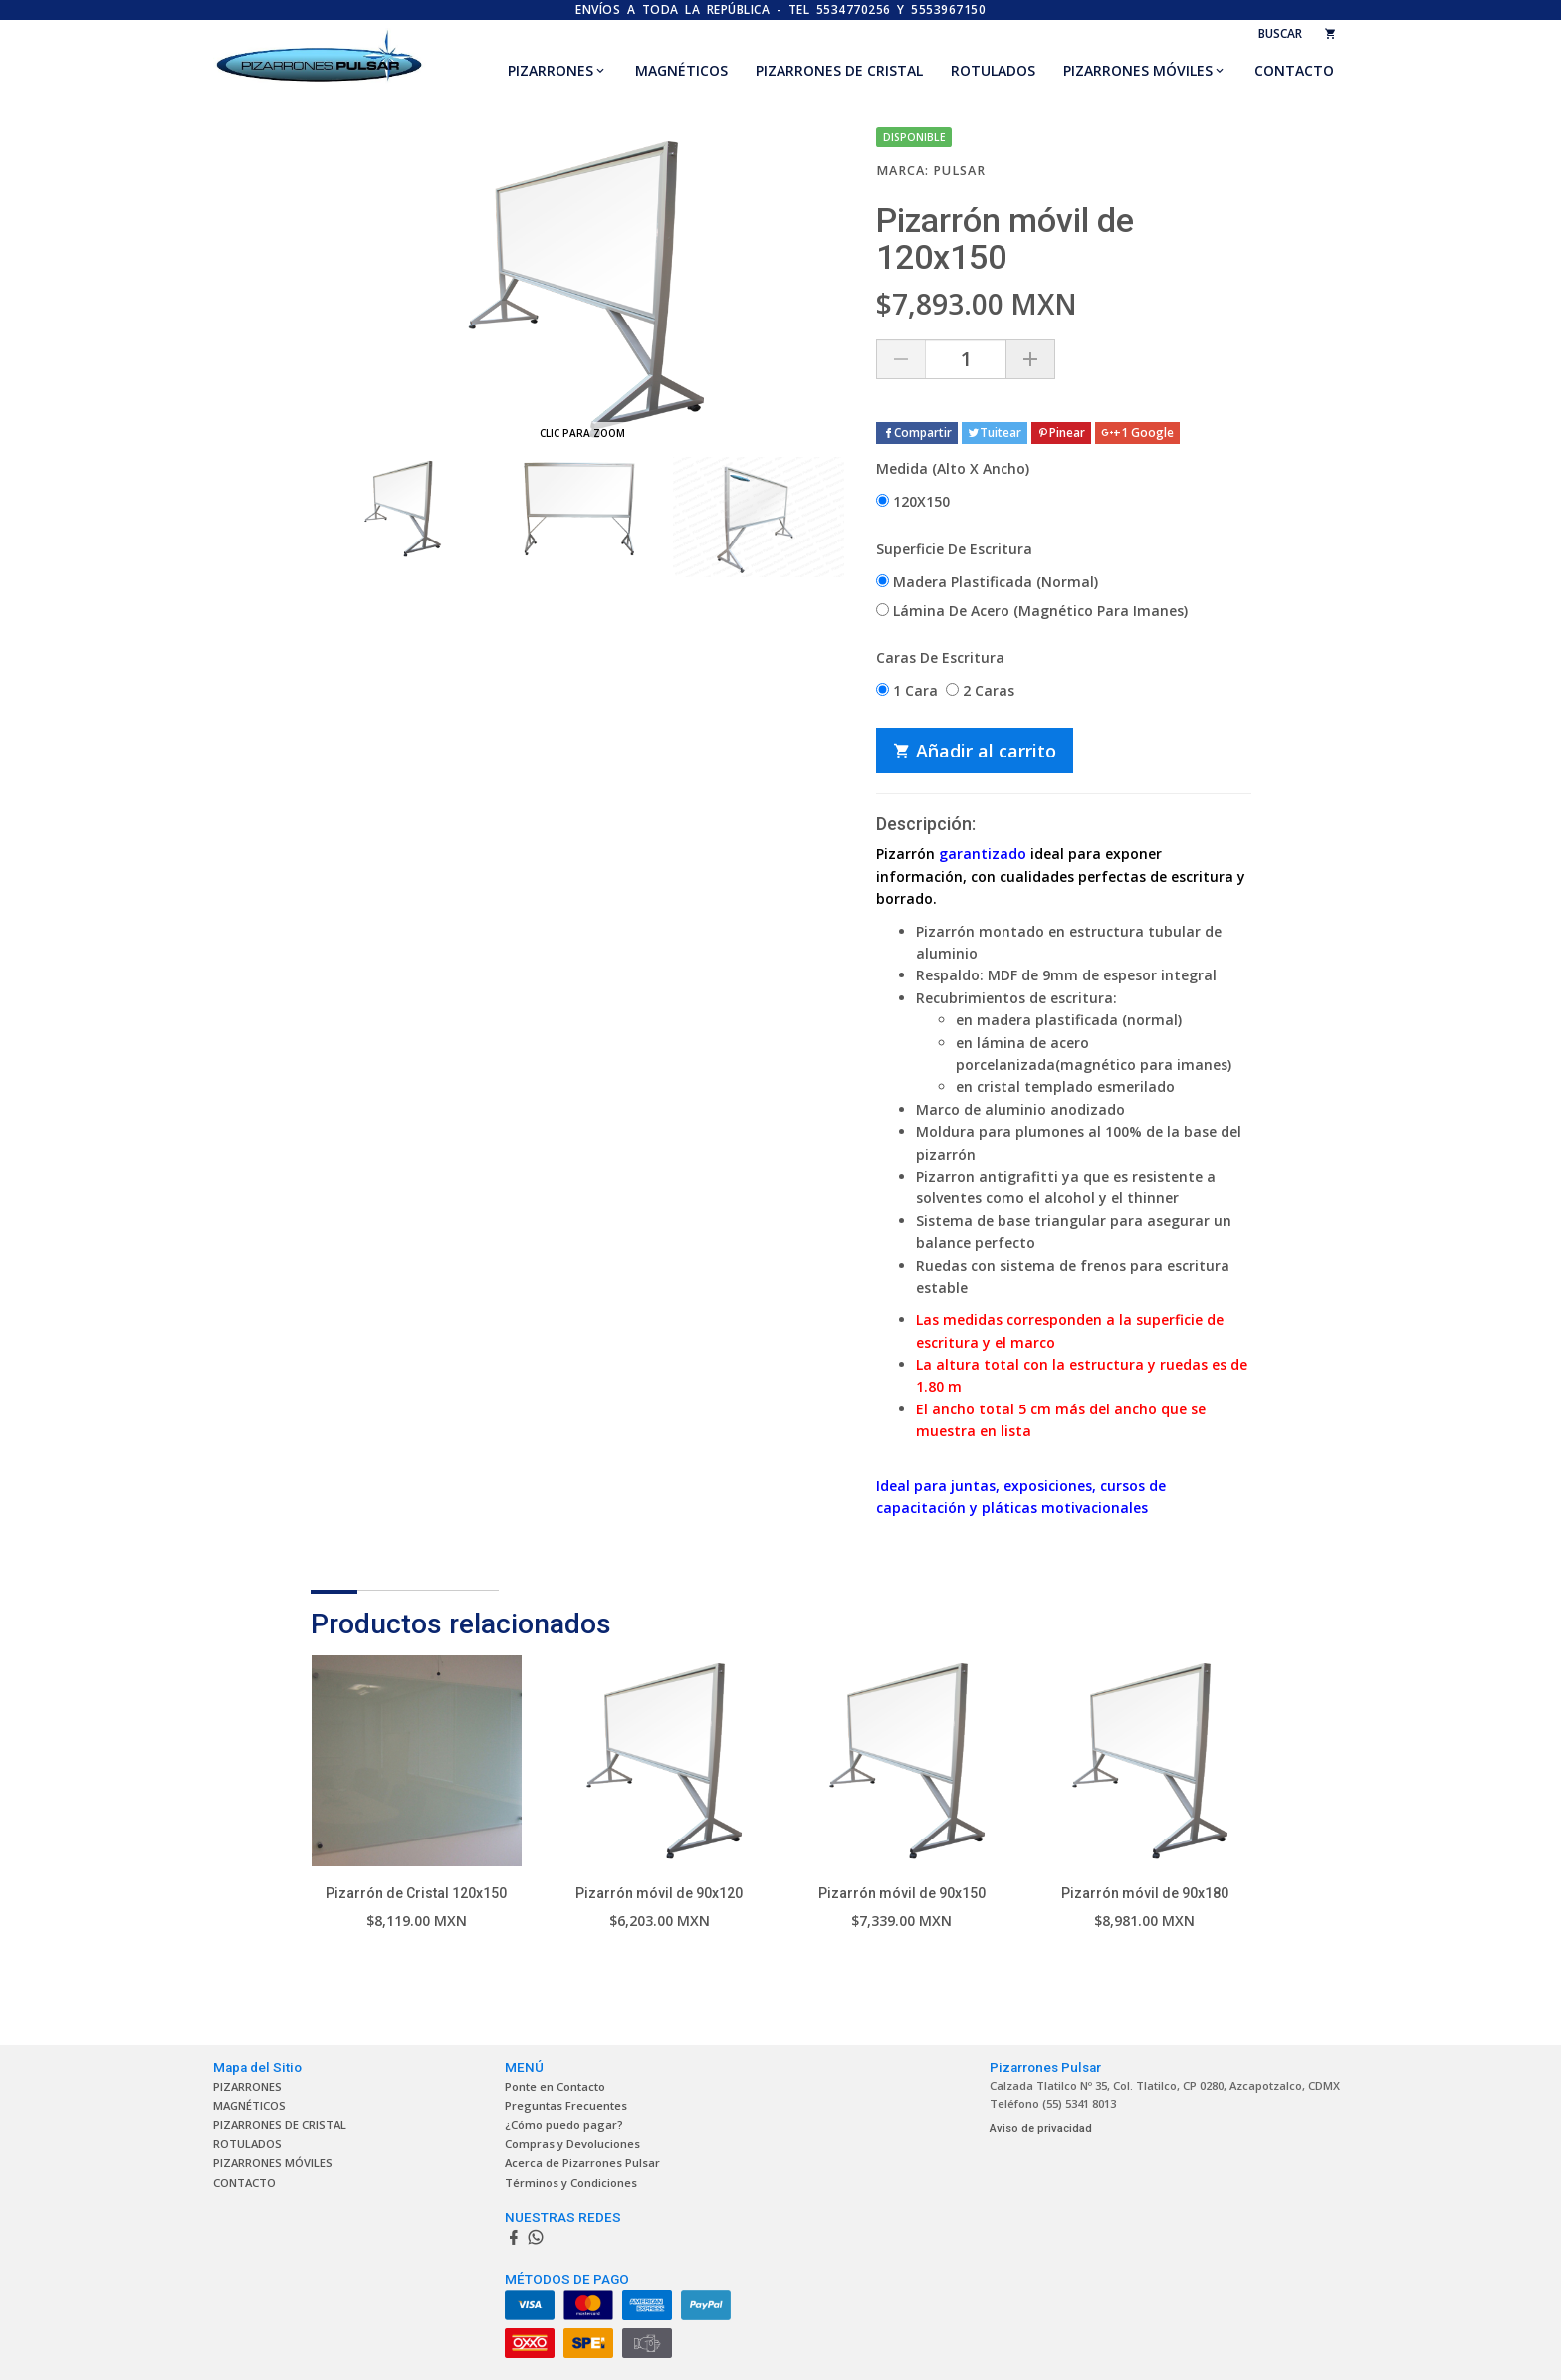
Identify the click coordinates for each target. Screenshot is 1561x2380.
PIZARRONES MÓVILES (1138, 70)
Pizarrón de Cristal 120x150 (416, 1893)
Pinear (1061, 432)
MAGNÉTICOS (681, 70)
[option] (400, 508)
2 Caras (980, 690)
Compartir (917, 432)
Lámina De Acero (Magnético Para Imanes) (1032, 610)
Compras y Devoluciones (572, 2143)
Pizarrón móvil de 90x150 (902, 1893)
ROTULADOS (993, 70)
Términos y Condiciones (571, 2182)
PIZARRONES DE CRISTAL (839, 70)
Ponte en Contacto (555, 2086)
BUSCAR (1280, 33)
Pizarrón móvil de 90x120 (659, 1893)
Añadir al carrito (974, 750)
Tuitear (994, 432)
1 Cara (907, 690)
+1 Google (1137, 432)
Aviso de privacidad (1041, 2128)
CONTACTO (1294, 70)
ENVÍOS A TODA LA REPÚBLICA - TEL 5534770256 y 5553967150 (780, 9)
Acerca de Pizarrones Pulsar (582, 2162)
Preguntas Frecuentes (566, 2105)
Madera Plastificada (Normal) (987, 581)
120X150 (913, 501)
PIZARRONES (550, 70)
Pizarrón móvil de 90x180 (1144, 1893)
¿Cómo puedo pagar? (564, 2124)
